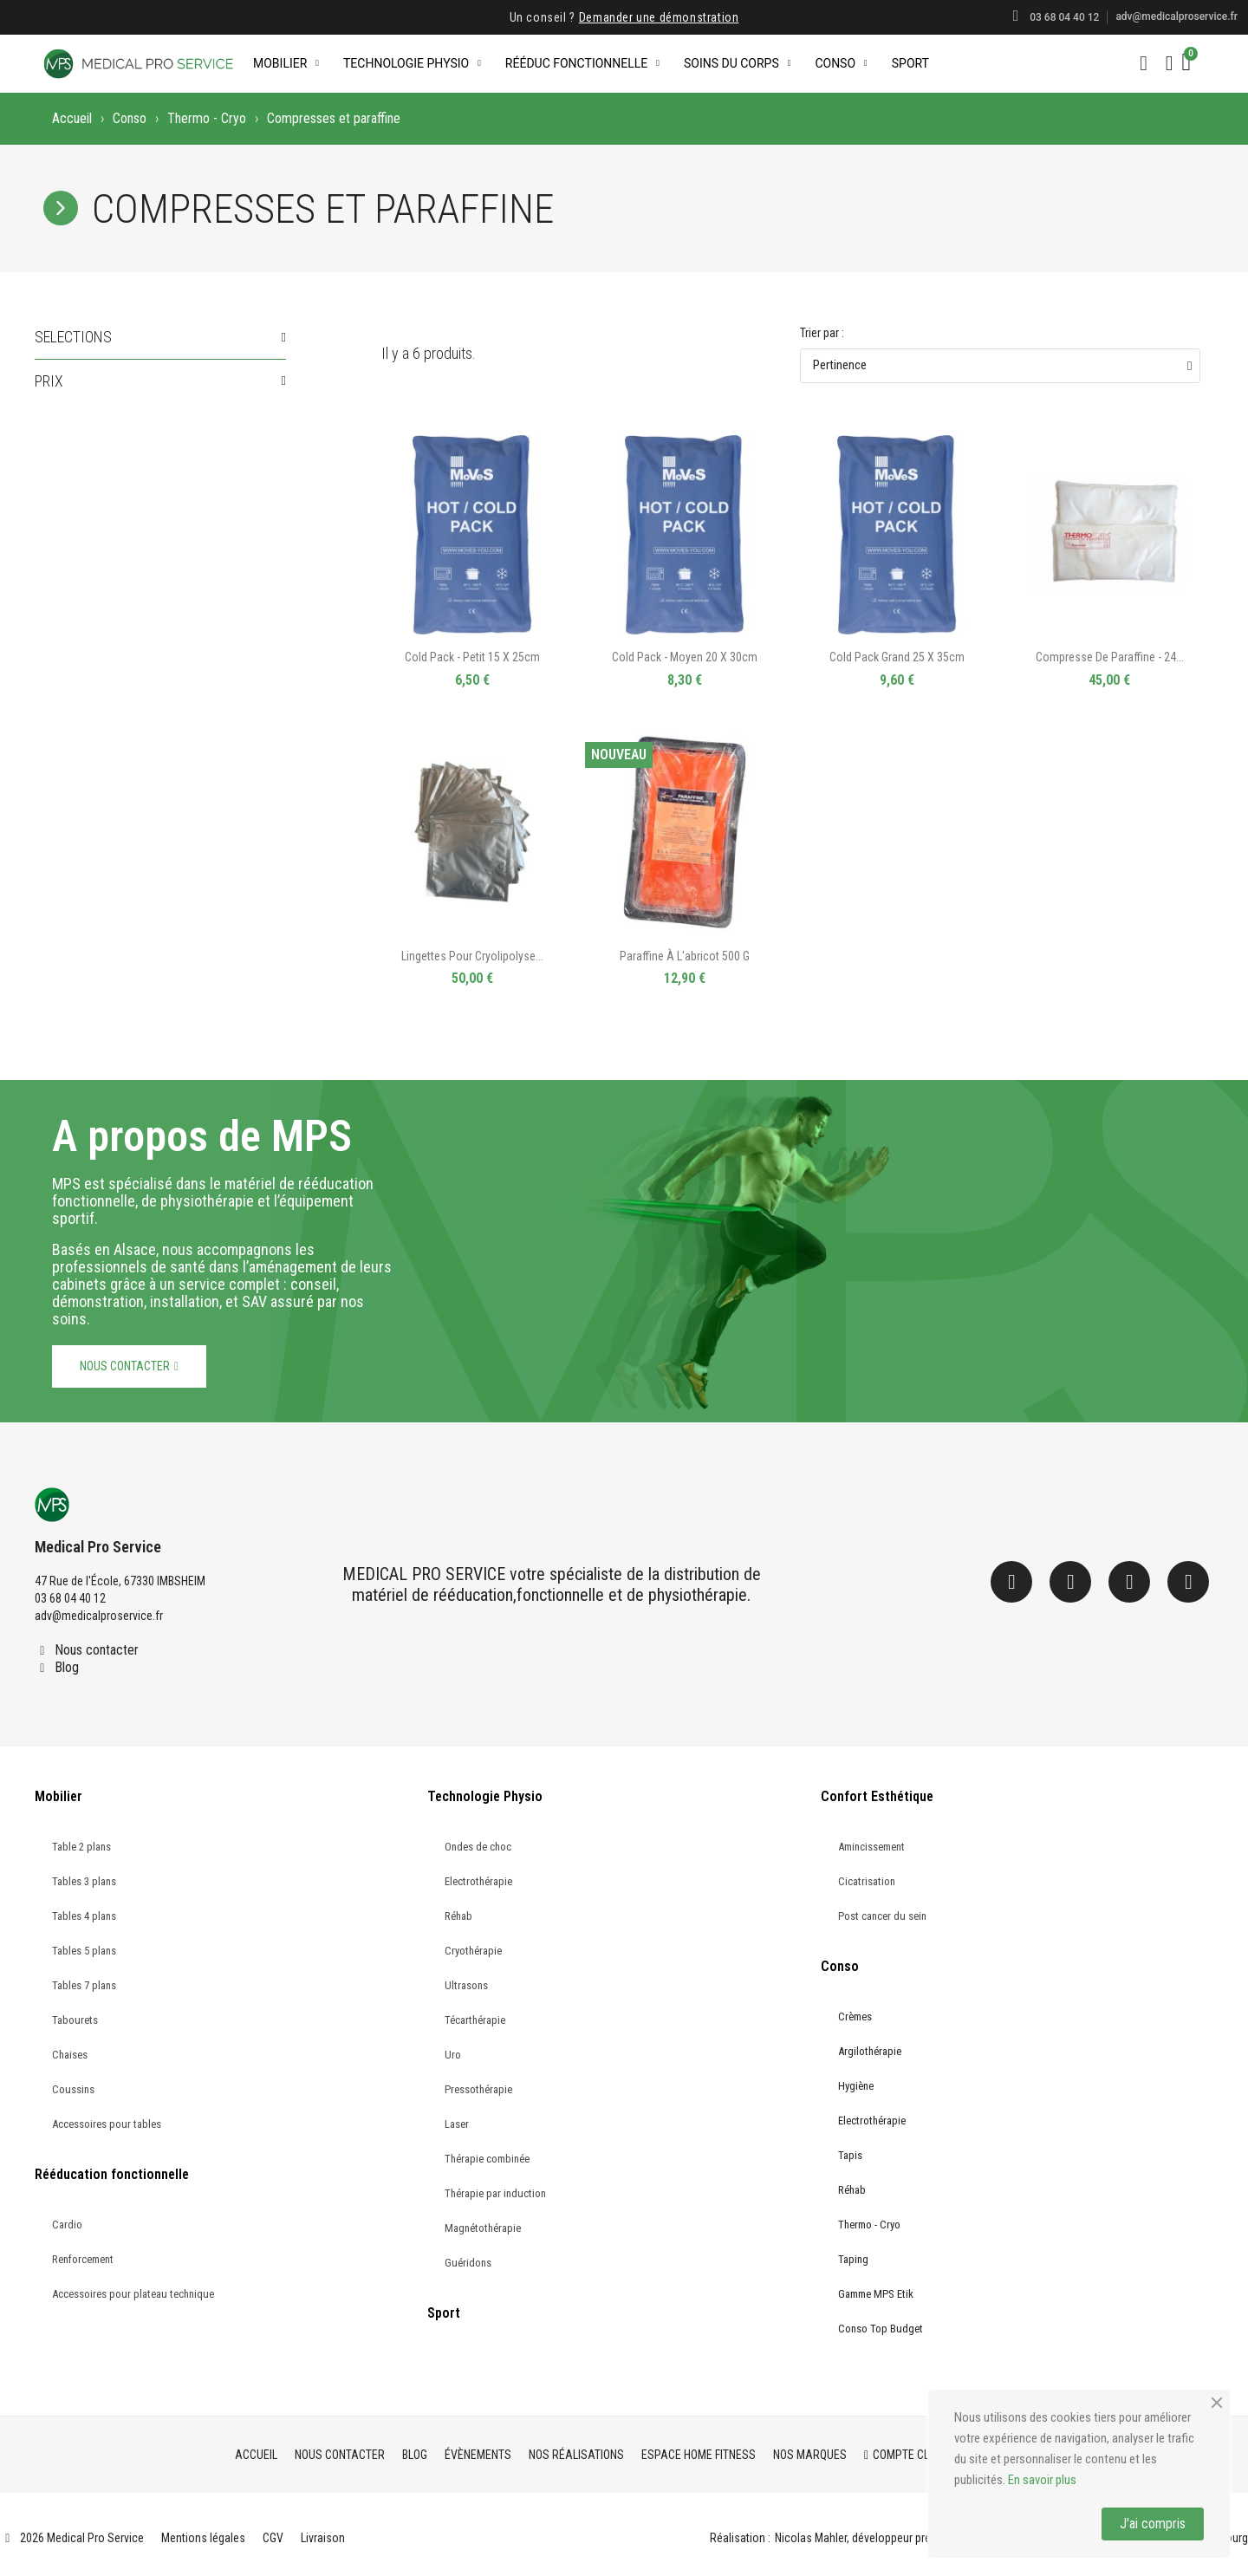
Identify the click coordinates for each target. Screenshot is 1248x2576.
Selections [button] (73, 337)
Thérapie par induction (495, 2193)
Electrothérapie (478, 1881)
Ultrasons (466, 1985)
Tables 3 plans (84, 1881)
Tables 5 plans (84, 1950)
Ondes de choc (478, 1846)
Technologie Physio (412, 63)
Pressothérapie (478, 2089)
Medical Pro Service (98, 1547)
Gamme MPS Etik (875, 2293)
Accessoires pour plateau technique (133, 2293)
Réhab (458, 1915)
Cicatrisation (866, 1881)
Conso (841, 63)
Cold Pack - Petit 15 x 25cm (472, 657)
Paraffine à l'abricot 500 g (685, 956)
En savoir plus (1042, 2480)
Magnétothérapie (483, 2227)
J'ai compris (1153, 2523)
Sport (910, 63)
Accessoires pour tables (106, 2123)
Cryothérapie (473, 1950)
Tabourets (75, 2019)
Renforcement (83, 2259)
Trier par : (822, 333)
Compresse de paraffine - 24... (1110, 657)
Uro (453, 2054)
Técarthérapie (475, 2019)
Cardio (67, 2224)
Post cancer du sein (882, 1915)
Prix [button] (49, 381)
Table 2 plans (81, 1846)
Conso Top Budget (880, 2328)
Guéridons (468, 2262)
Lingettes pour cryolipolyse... (472, 956)
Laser (457, 2123)
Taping (853, 2259)
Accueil (72, 118)
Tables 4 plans (84, 1915)
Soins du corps (737, 63)
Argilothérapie (869, 2051)
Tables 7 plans (84, 1985)
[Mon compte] (1169, 63)
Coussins (73, 2089)
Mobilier (286, 63)
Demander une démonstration (659, 17)
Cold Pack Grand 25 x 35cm (897, 657)
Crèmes (855, 2016)
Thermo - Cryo (206, 118)
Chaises (70, 2054)
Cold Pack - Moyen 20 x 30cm (684, 657)
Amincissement (871, 1846)
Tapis (850, 2155)
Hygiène (856, 2085)
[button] (1144, 63)
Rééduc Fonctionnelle (582, 63)
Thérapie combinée (487, 2158)
